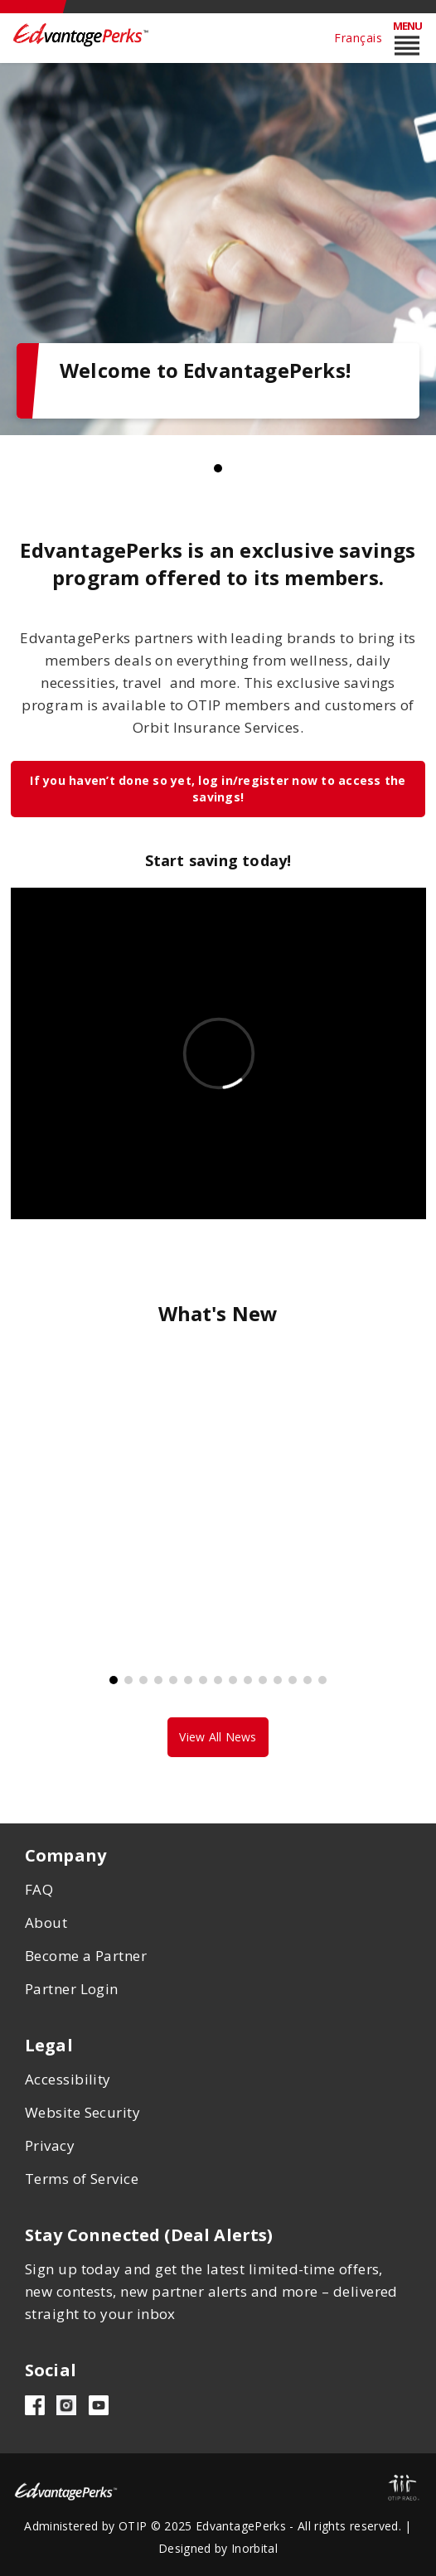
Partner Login (72, 1988)
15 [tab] (322, 1680)
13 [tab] (292, 1680)
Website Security (82, 2112)
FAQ (39, 1889)
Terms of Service (81, 2178)
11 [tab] (263, 1680)
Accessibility (68, 2079)
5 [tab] (173, 1680)
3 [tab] (143, 1680)
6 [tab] (188, 1680)
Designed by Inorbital (218, 2548)
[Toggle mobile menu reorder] (407, 38)
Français (358, 38)
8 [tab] (218, 1680)
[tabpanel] (218, 248)
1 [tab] (218, 468)
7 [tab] (203, 1680)
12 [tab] (278, 1680)
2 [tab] (128, 1680)
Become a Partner (86, 1955)
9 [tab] (233, 1680)
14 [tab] (307, 1680)
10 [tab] (248, 1680)
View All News (217, 1737)
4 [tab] (158, 1680)
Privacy (50, 2145)
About (46, 1922)
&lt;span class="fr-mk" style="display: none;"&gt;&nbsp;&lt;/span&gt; (218, 1053)
